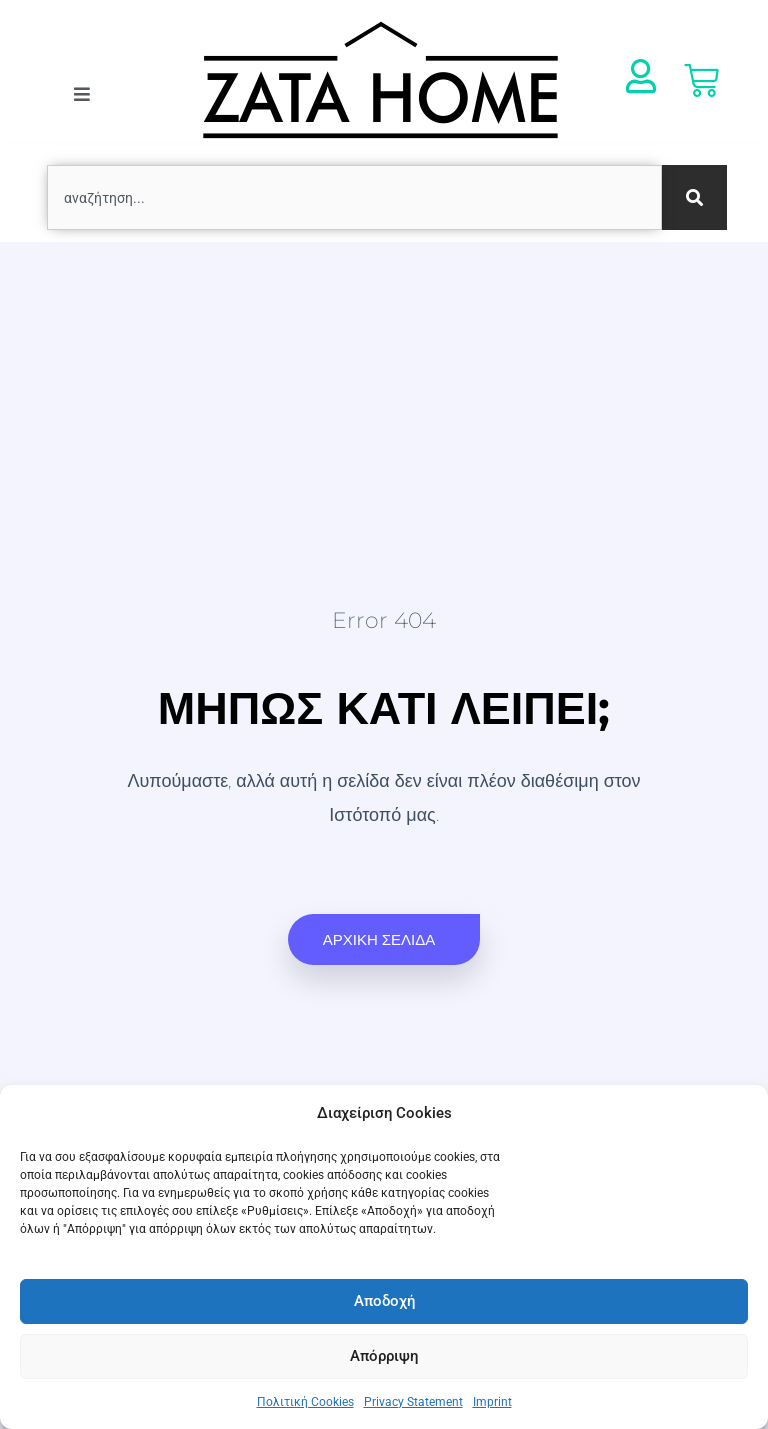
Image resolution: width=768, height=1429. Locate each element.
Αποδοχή (384, 1301)
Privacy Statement (413, 1402)
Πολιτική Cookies (305, 1402)
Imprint (492, 1402)
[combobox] (354, 197)
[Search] (694, 197)
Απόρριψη (384, 1356)
